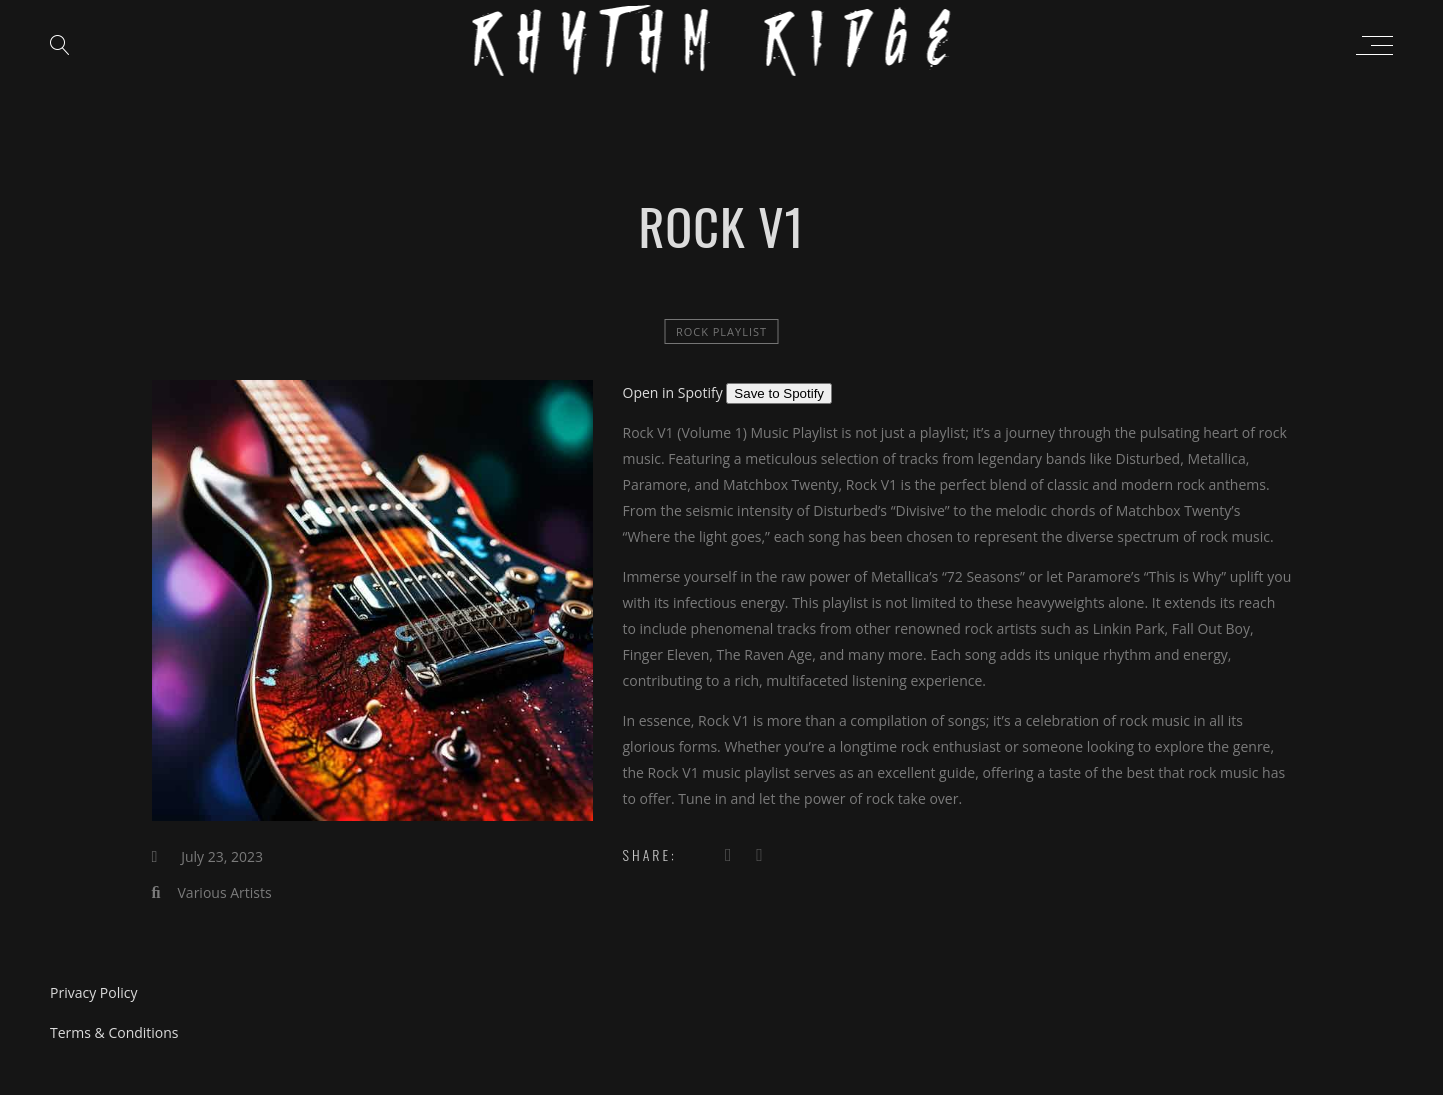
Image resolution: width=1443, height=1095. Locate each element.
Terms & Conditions (114, 1032)
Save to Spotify (779, 393)
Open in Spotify (675, 392)
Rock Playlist (721, 331)
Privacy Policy (93, 992)
